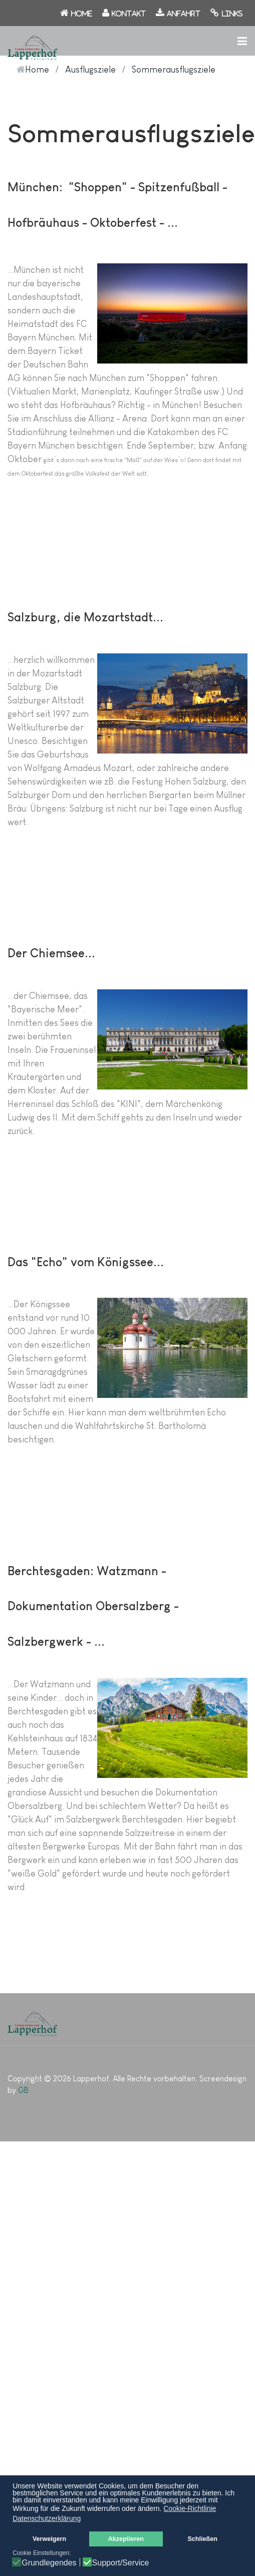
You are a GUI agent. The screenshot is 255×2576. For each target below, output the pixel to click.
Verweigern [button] (49, 2538)
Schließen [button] (202, 2538)
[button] (241, 40)
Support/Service (120, 2562)
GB (23, 2090)
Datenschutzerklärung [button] (47, 2518)
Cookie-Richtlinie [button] (189, 2508)
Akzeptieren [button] (126, 2538)
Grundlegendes (49, 2562)
